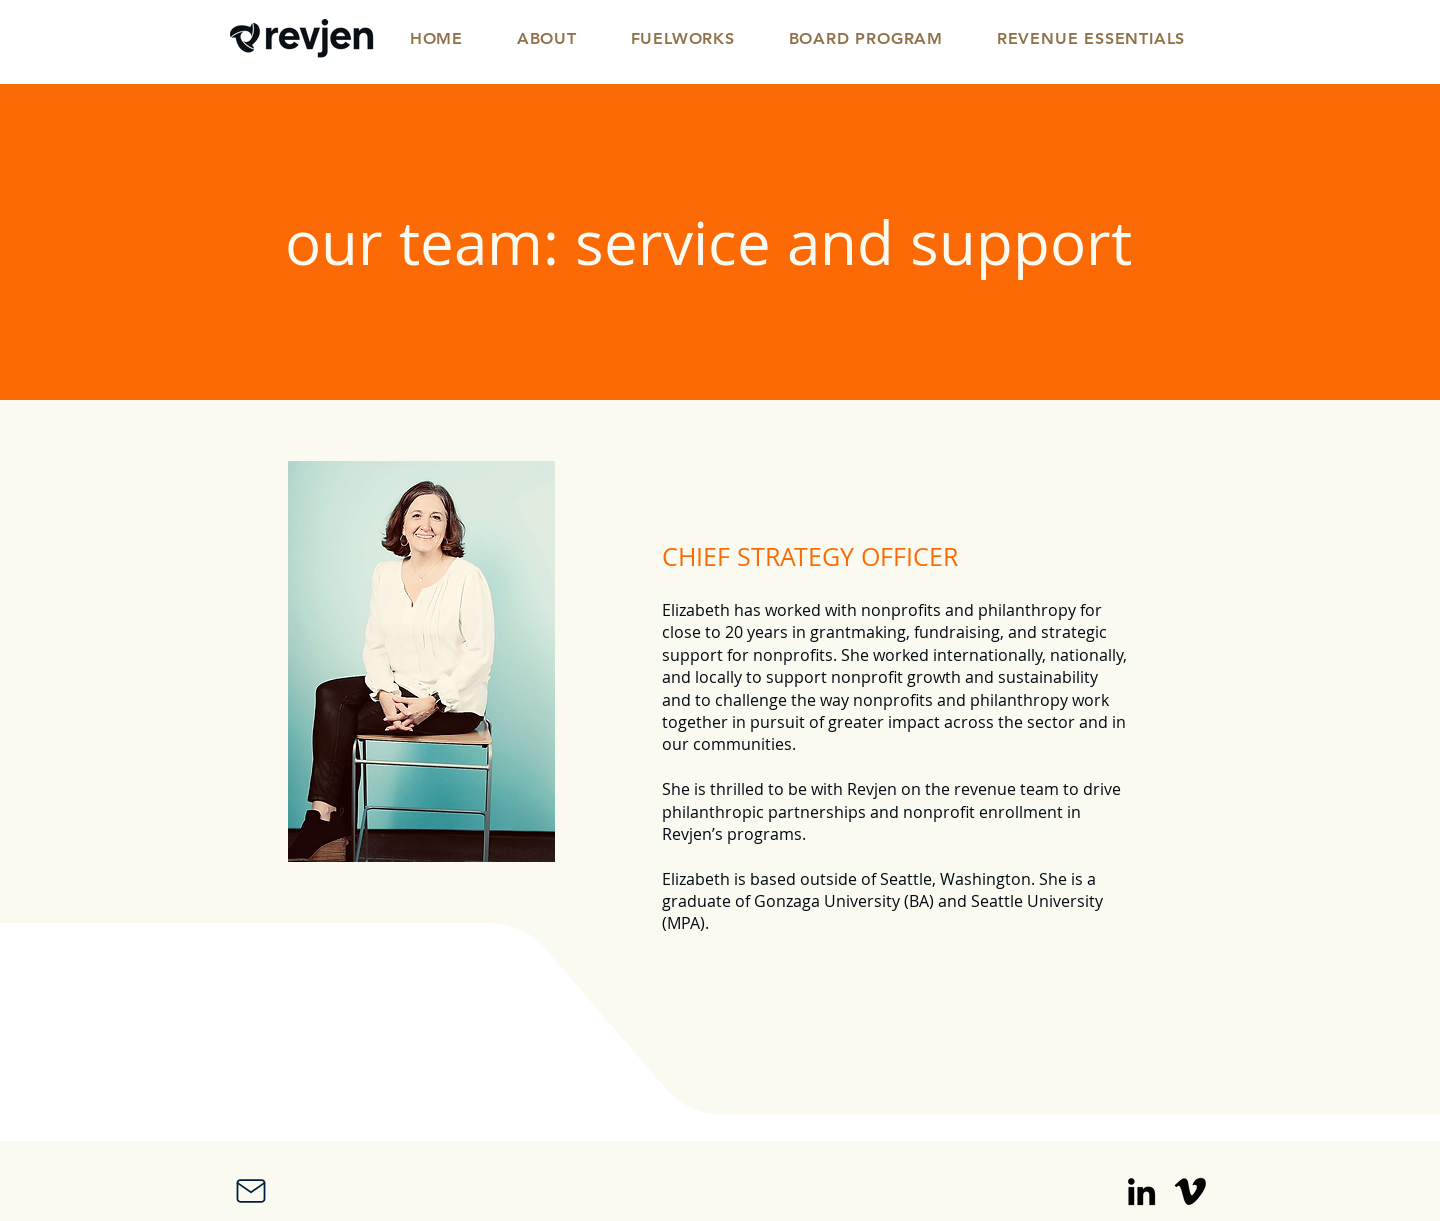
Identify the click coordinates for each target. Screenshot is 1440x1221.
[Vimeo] (1190, 1191)
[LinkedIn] (1141, 1191)
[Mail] (251, 1191)
